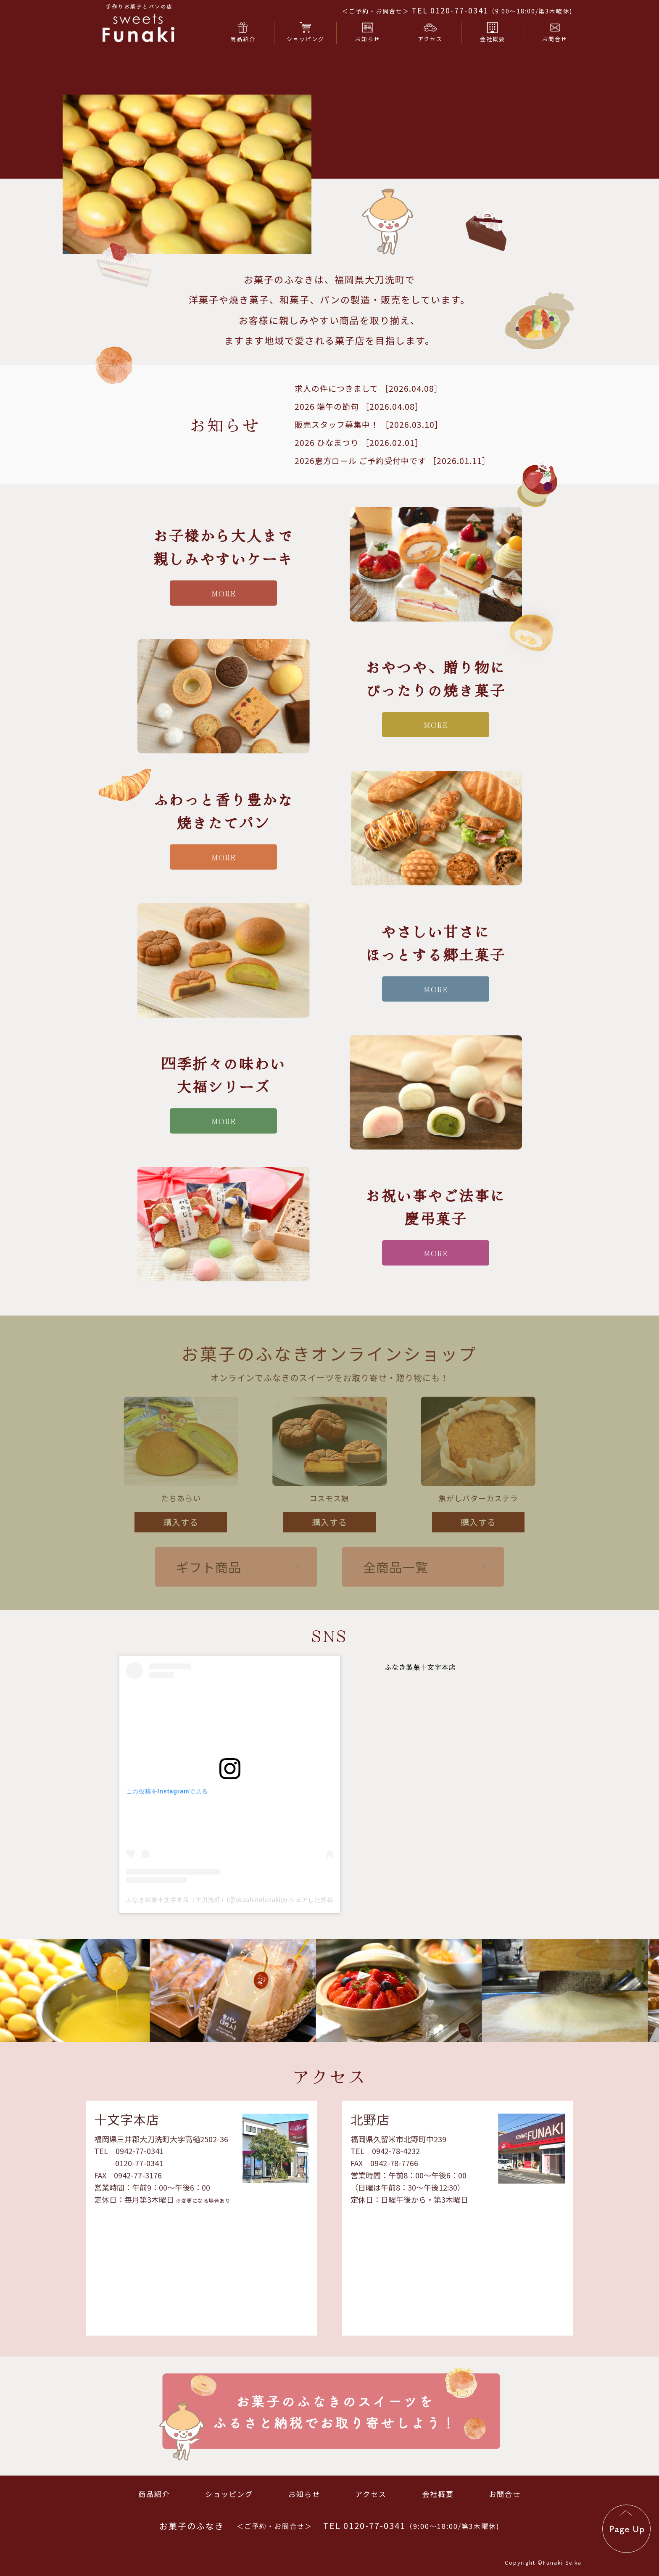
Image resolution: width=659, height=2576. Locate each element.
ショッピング (229, 2494)
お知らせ (304, 2494)
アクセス (371, 2494)
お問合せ (505, 2494)
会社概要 (438, 2494)
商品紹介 (154, 2494)
